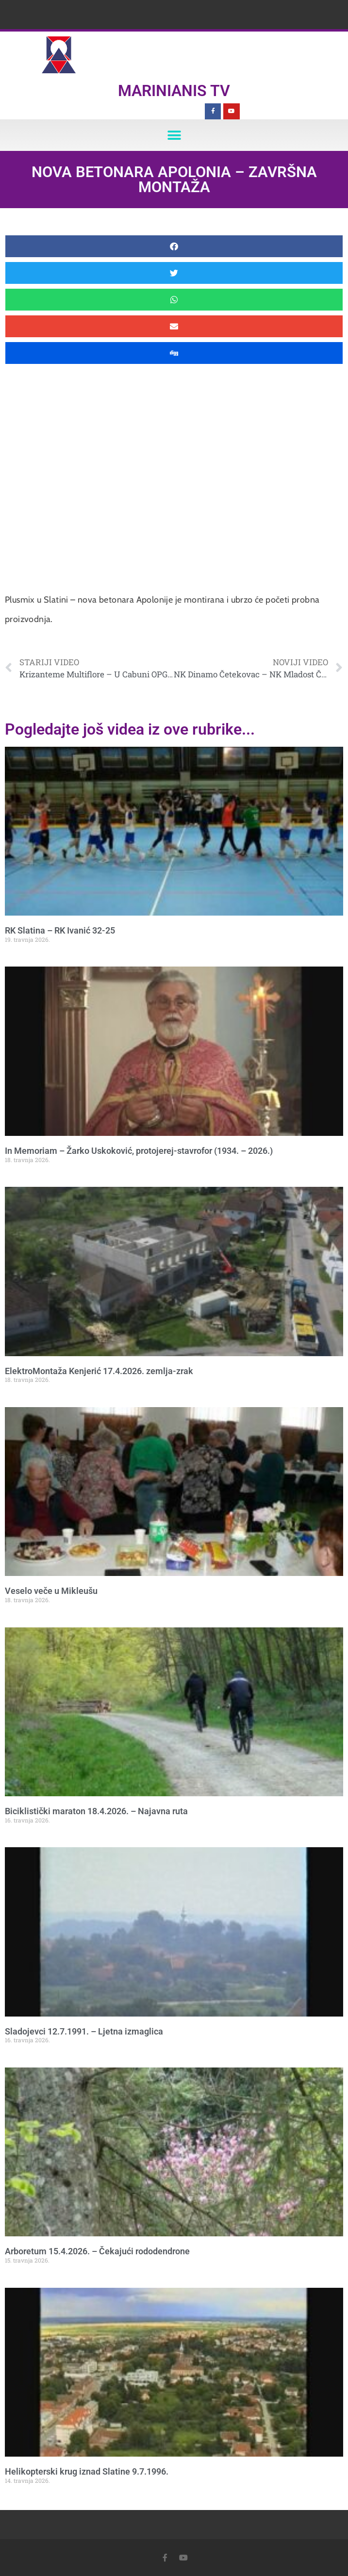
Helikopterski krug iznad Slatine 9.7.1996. (86, 2471)
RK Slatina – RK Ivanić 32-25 (60, 930)
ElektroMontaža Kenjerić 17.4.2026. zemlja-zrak (99, 1371)
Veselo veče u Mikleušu (51, 1591)
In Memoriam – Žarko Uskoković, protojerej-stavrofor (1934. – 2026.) (139, 1151)
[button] (174, 135)
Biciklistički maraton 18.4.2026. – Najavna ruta (96, 1811)
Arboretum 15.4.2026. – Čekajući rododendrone (97, 2251)
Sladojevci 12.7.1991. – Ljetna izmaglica (84, 2031)
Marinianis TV (174, 91)
